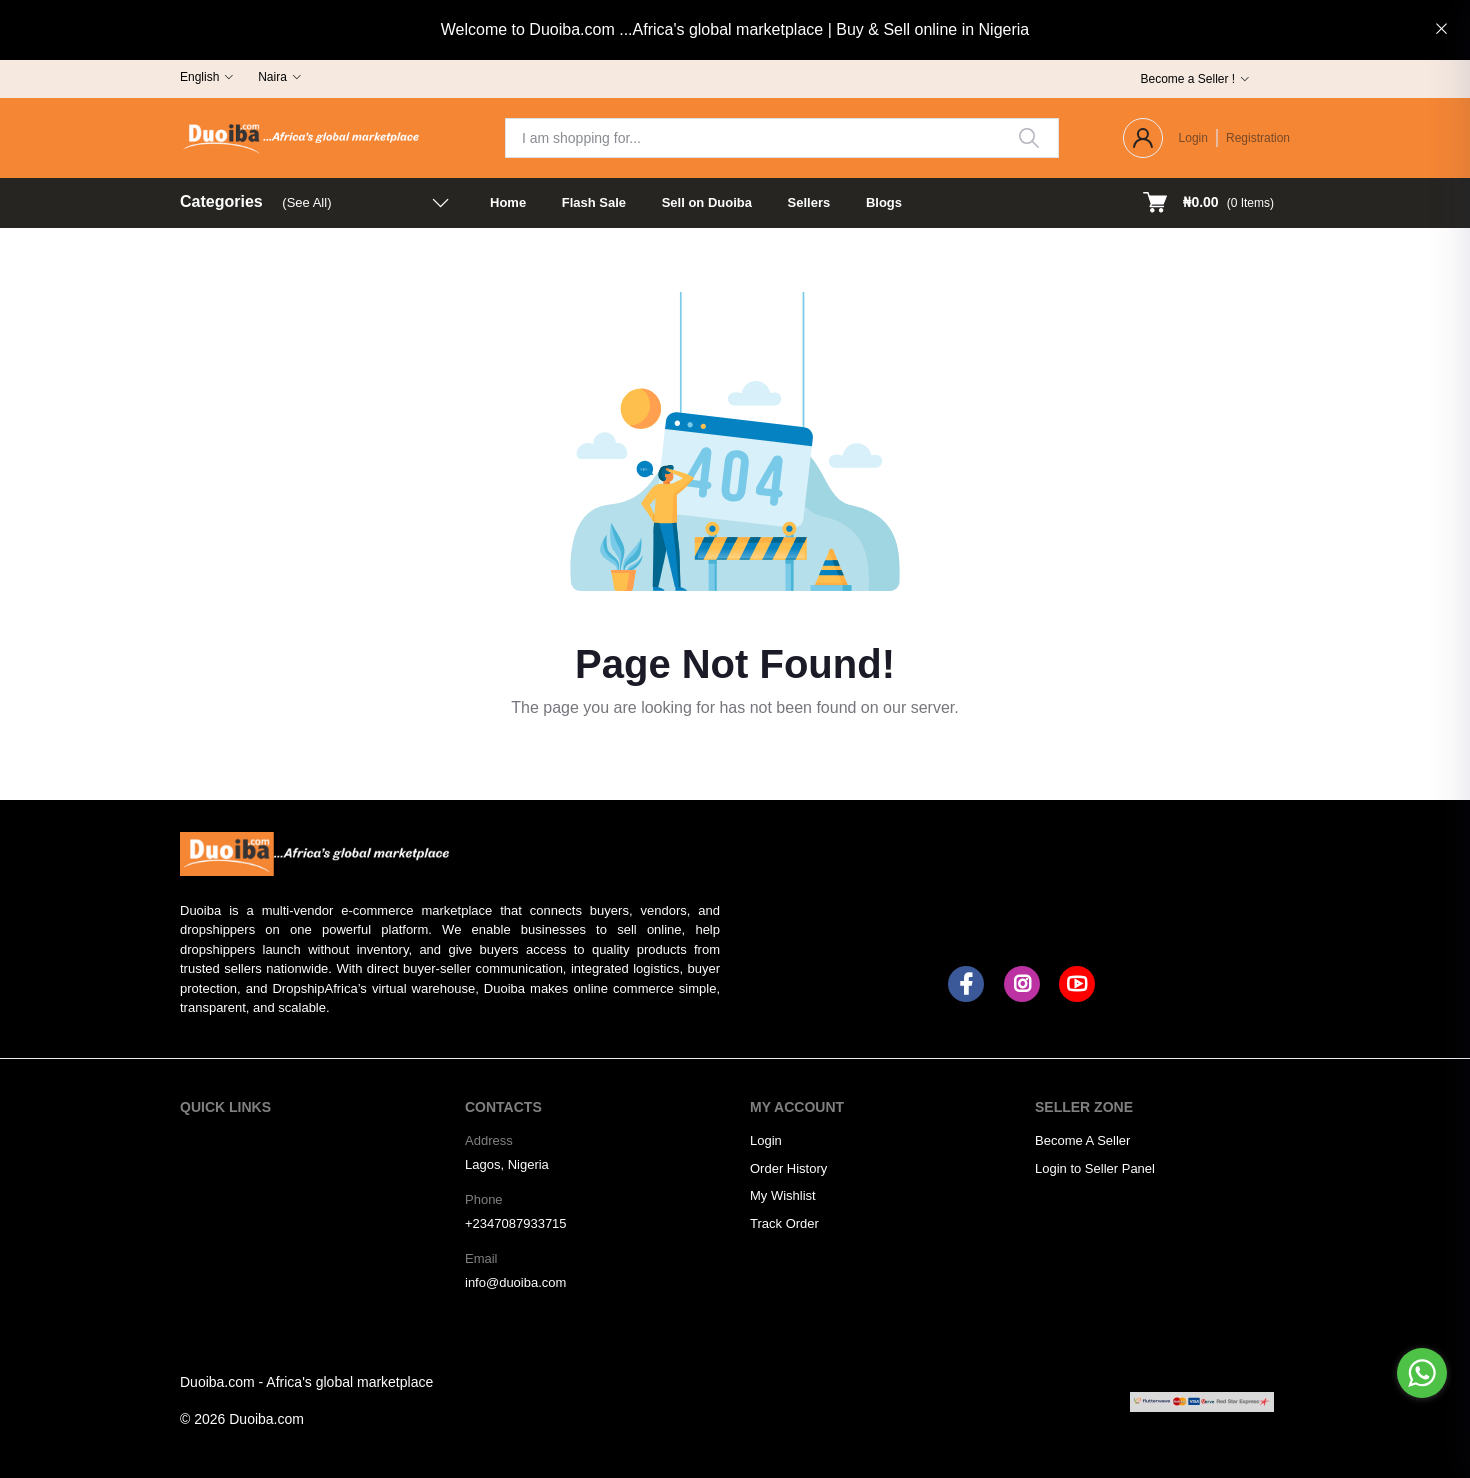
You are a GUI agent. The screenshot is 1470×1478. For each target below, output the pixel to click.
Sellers (809, 202)
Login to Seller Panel (1095, 1168)
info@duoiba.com (515, 1282)
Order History (788, 1168)
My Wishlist (783, 1195)
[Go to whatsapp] (1422, 1373)
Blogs (884, 202)
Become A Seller (1082, 1140)
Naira (272, 77)
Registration (1258, 138)
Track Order (784, 1223)
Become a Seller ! (1187, 79)
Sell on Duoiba (707, 202)
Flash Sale (594, 202)
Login (1193, 138)
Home (508, 202)
